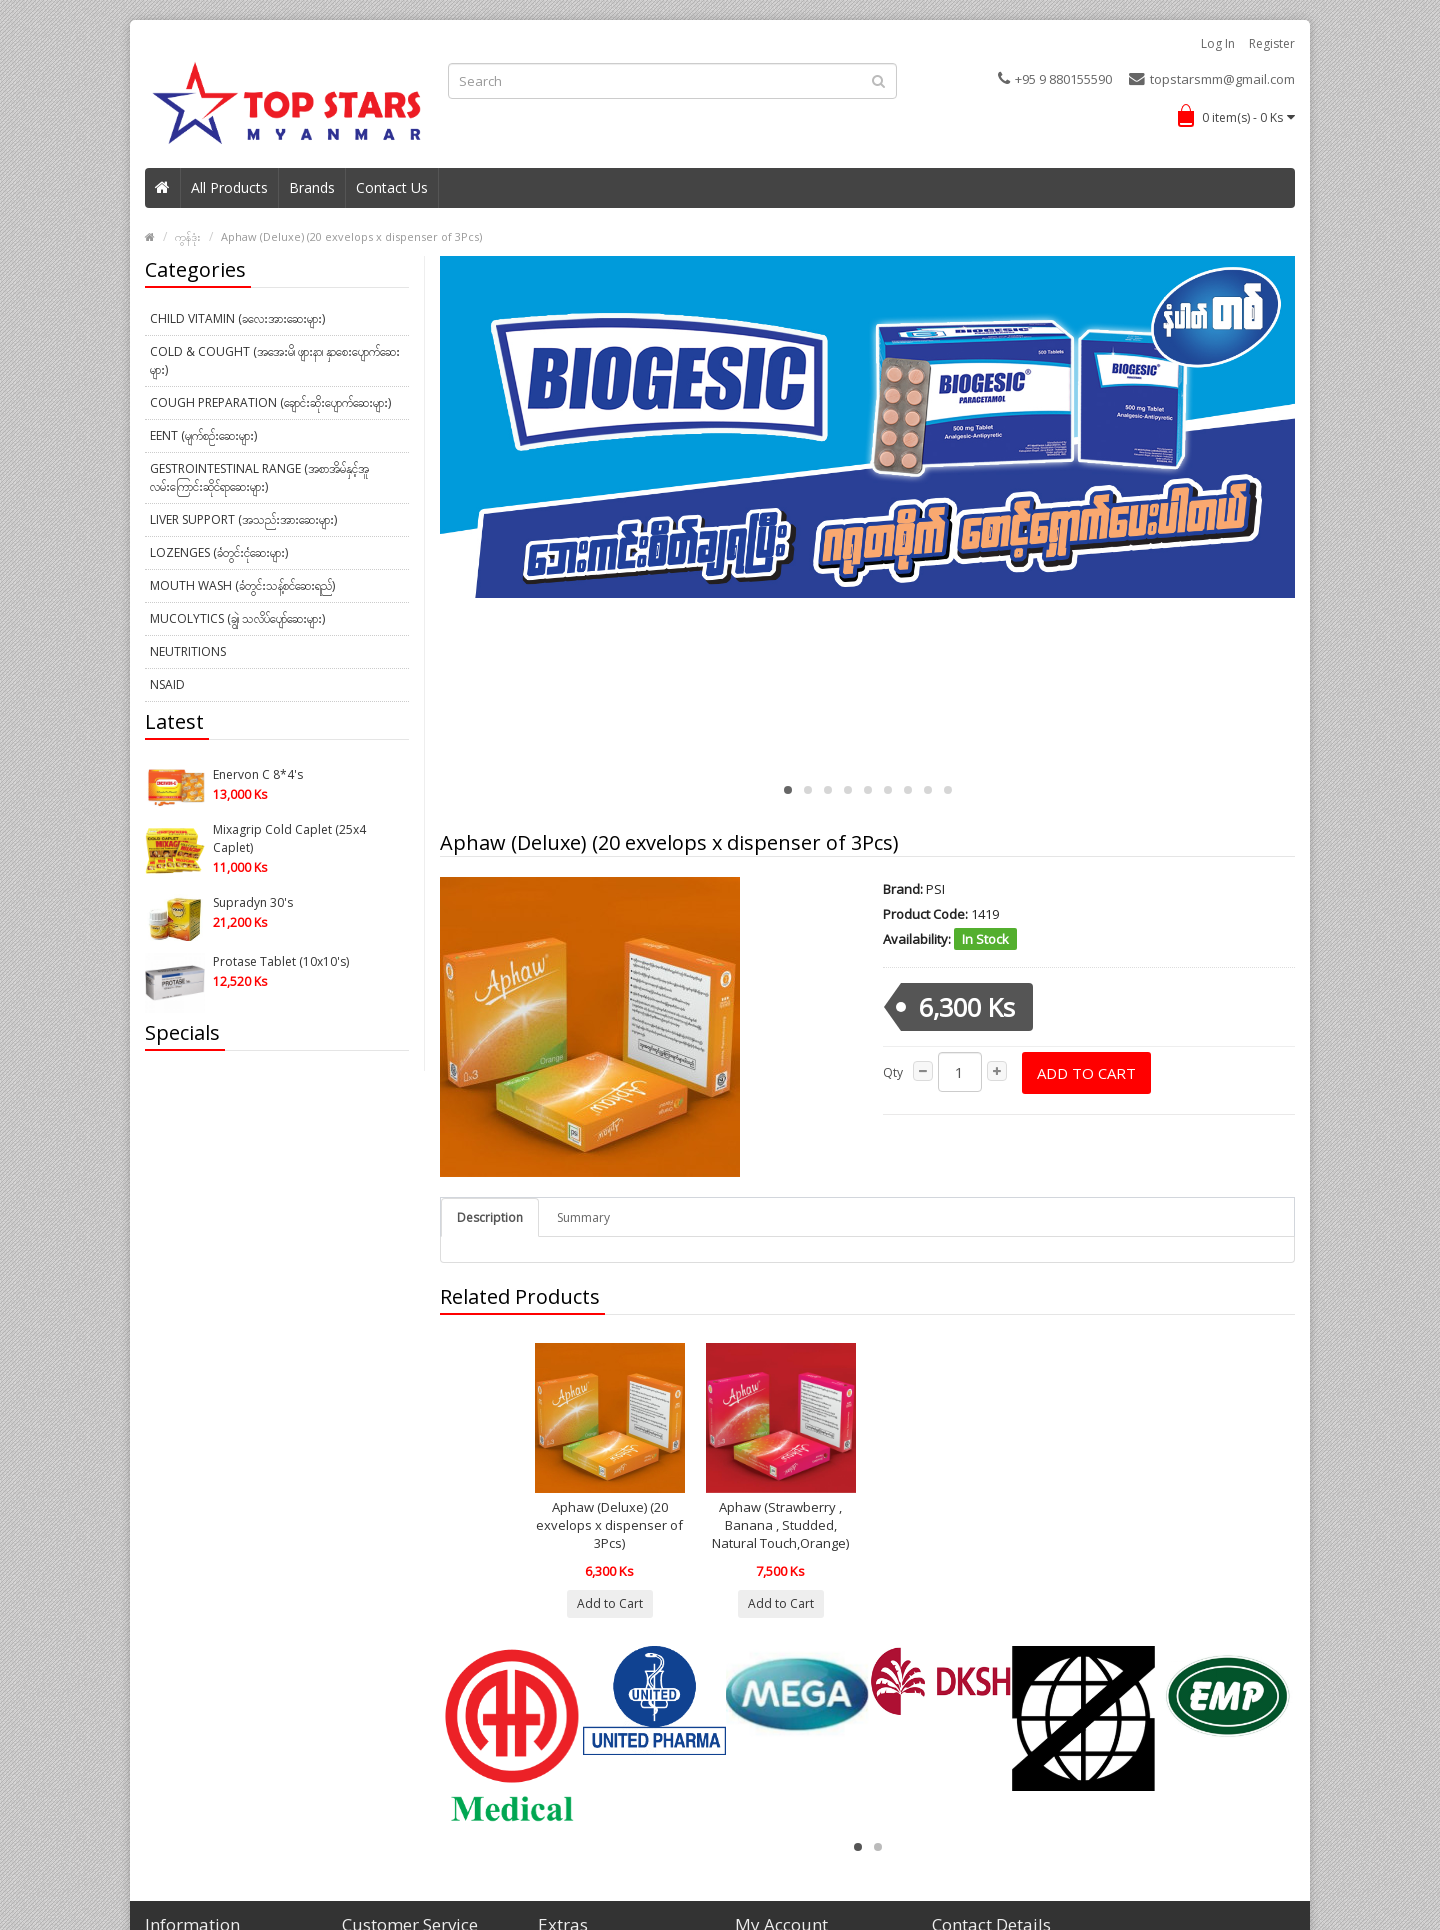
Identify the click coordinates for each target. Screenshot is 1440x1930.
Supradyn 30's (253, 902)
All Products (229, 187)
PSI (935, 889)
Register (1272, 43)
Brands (312, 187)
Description (490, 1217)
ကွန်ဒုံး (188, 236)
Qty (893, 1072)
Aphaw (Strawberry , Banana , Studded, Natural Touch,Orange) (780, 1525)
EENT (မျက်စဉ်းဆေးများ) (203, 435)
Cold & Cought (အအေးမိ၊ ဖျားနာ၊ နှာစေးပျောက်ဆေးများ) (275, 360)
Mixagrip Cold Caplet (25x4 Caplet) (289, 838)
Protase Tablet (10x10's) (281, 961)
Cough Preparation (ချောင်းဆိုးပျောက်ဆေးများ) (270, 402)
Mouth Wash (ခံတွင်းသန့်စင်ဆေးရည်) (242, 585)
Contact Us (392, 187)
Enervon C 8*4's (258, 774)
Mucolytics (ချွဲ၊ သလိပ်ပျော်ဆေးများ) (237, 618)
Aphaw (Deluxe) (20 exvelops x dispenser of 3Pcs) (351, 236)
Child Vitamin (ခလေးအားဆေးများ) (237, 318)
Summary (583, 1217)
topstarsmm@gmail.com (1212, 79)
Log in (1218, 43)
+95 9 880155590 (1055, 79)
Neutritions (188, 651)
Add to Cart (1086, 1073)
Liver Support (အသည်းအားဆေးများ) (243, 519)
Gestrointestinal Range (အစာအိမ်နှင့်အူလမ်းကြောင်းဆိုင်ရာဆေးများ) (259, 477)
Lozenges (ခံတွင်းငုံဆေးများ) (219, 552)
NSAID (167, 684)
